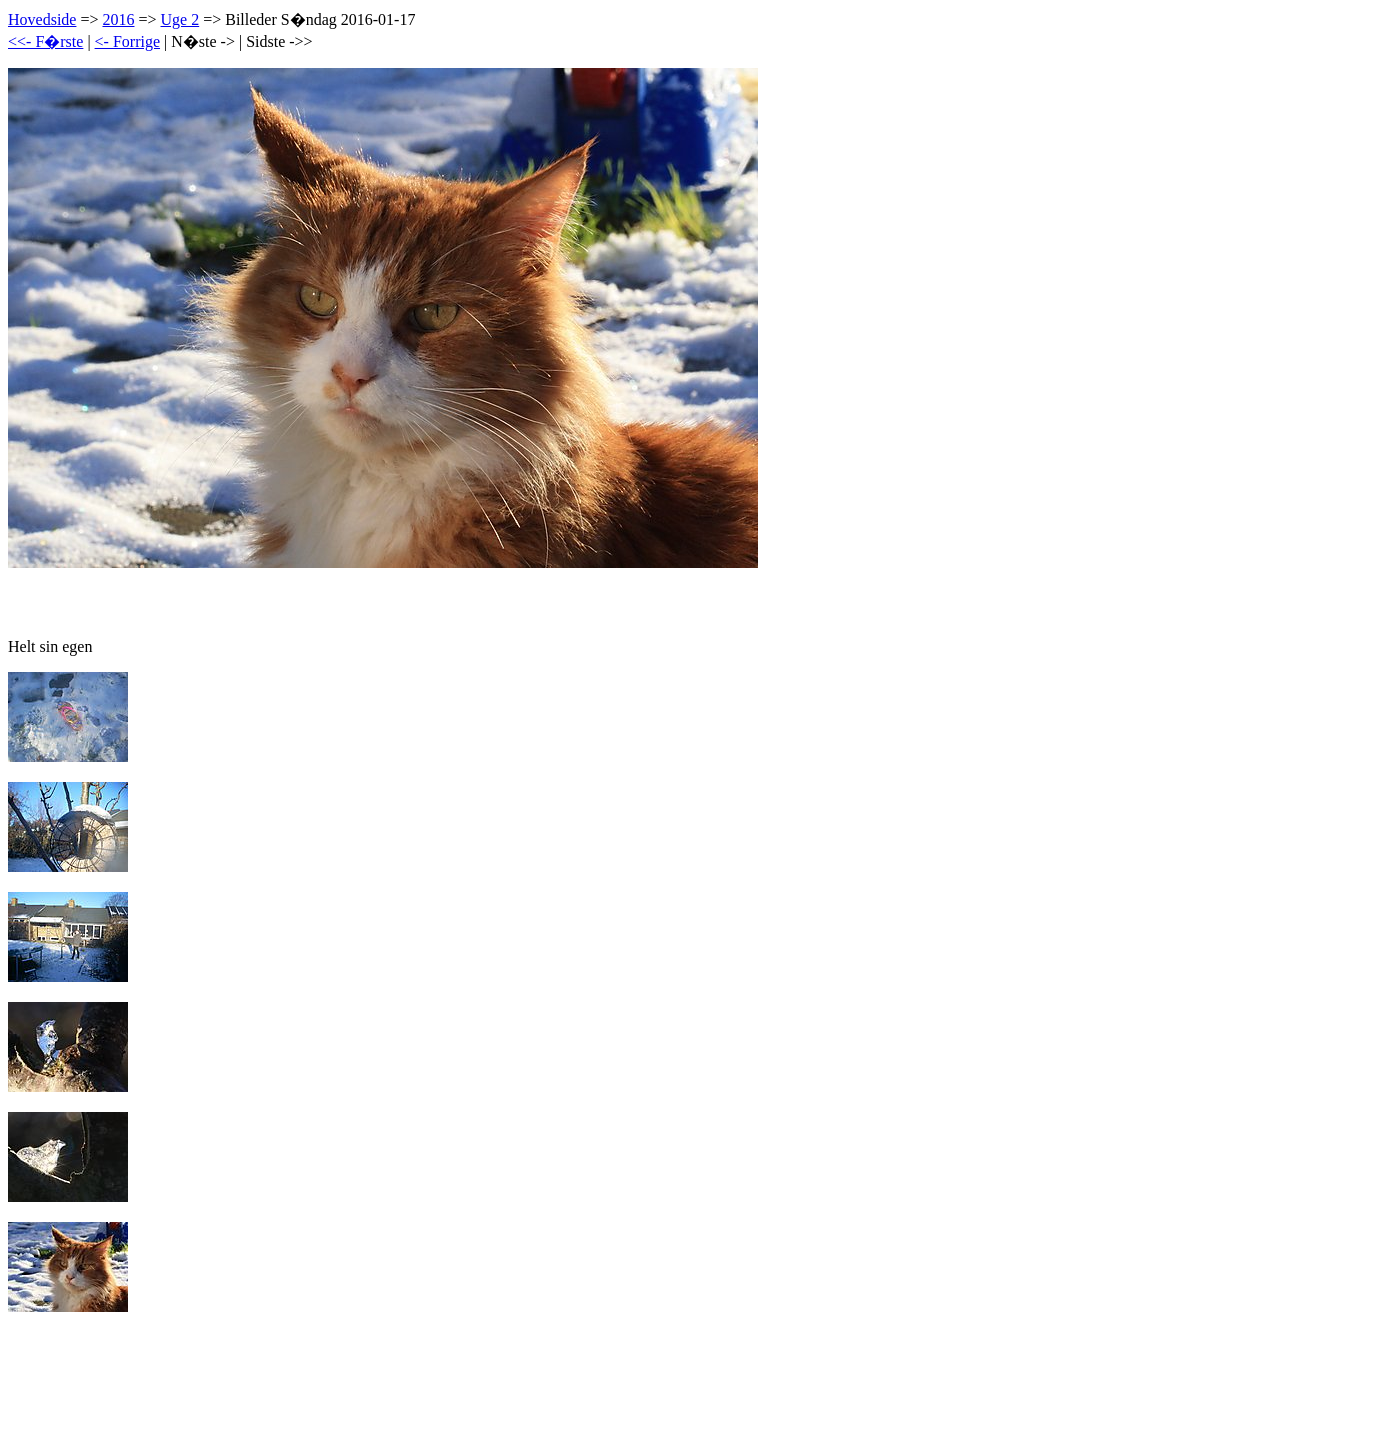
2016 (118, 19)
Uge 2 (180, 19)
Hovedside (42, 19)
